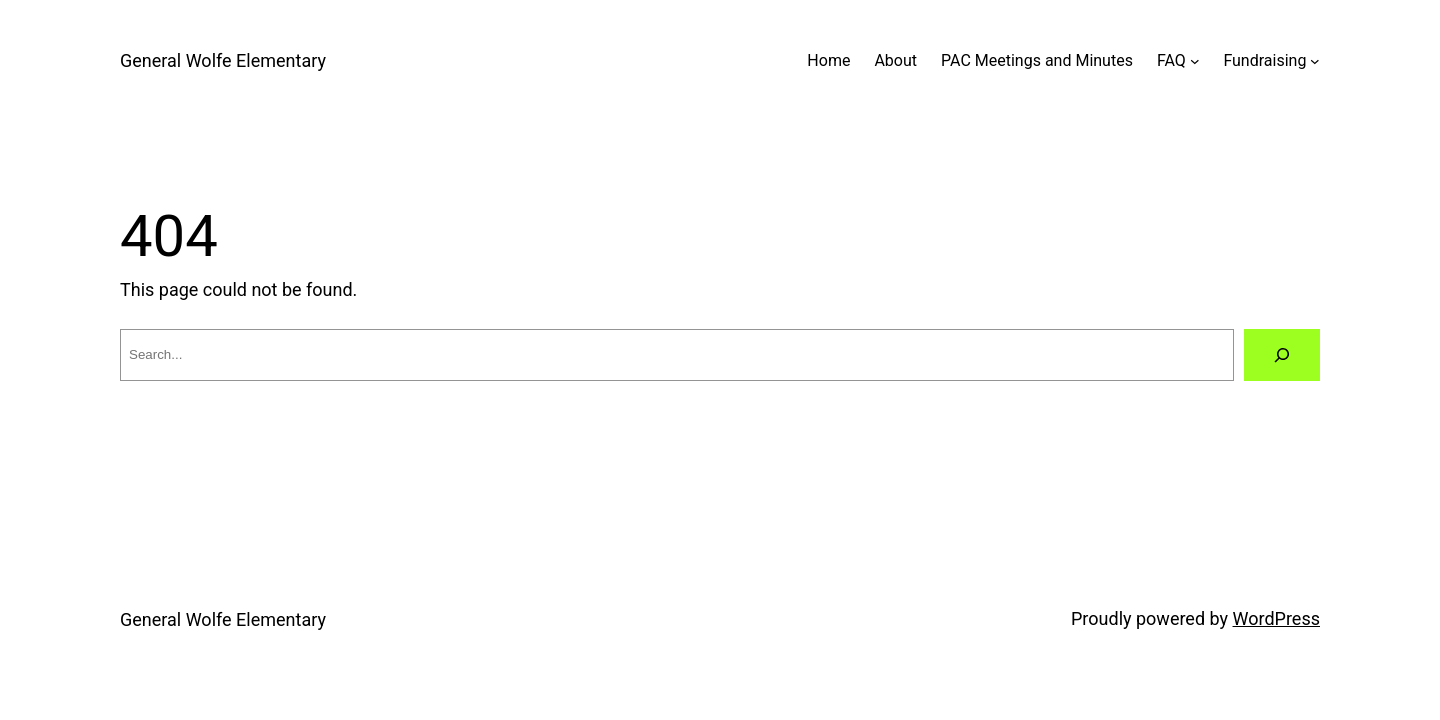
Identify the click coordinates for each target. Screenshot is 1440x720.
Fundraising (1264, 60)
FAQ (1171, 60)
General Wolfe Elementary (223, 60)
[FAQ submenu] (1195, 61)
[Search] (1282, 355)
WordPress (1276, 618)
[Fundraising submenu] (1315, 61)
